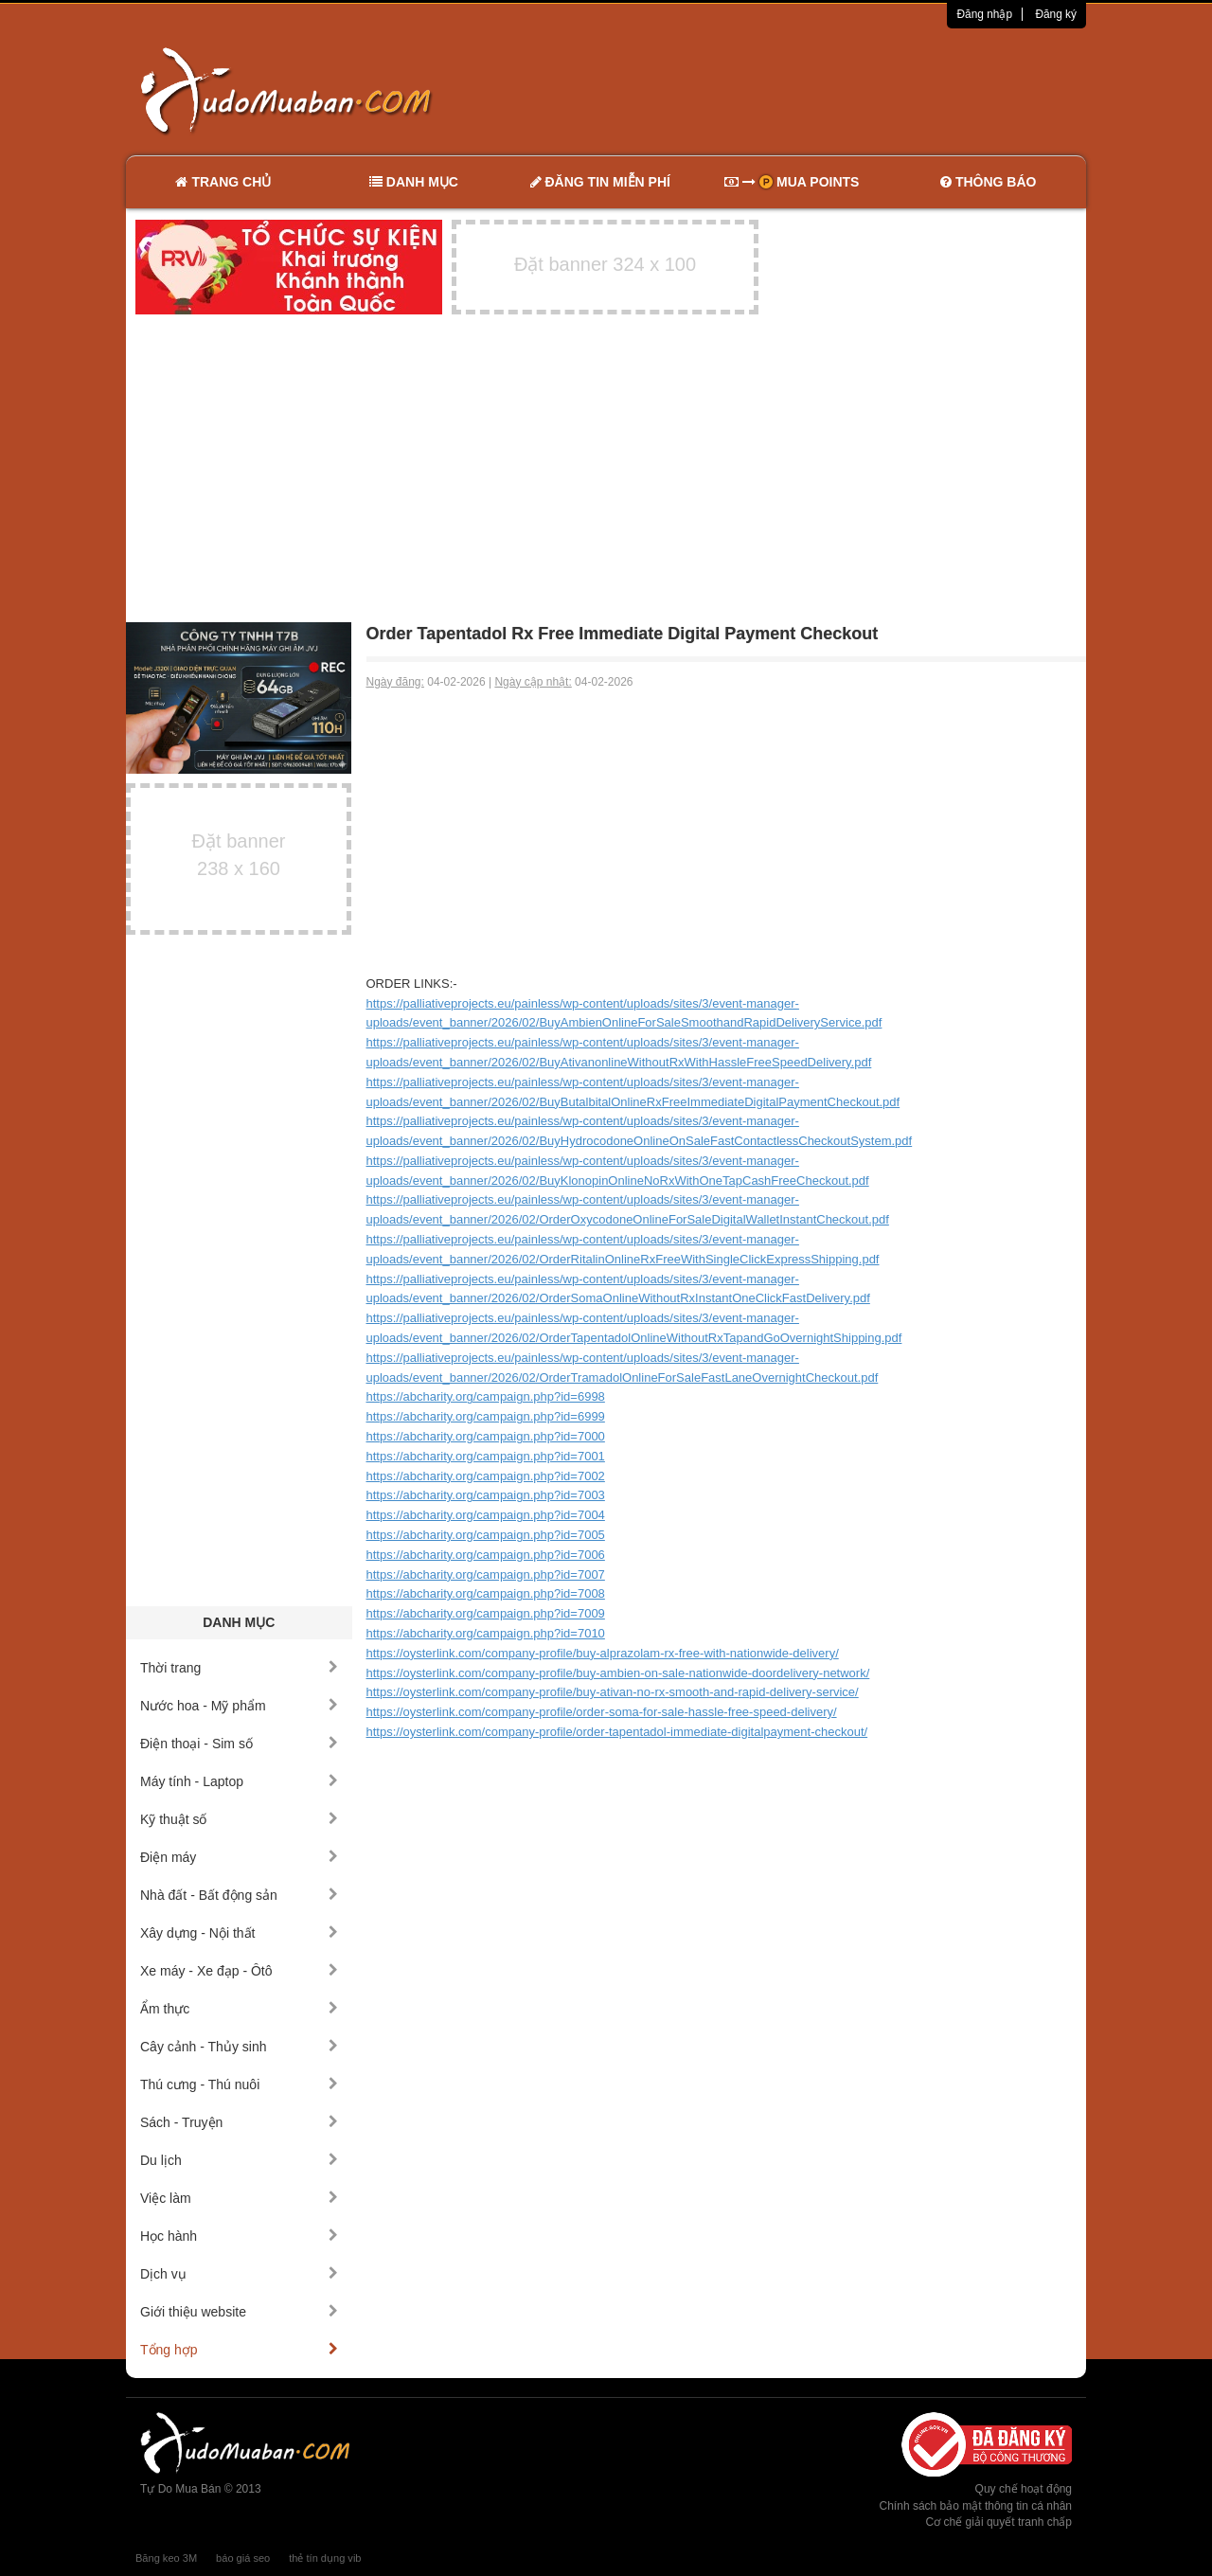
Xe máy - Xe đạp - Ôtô (239, 1970)
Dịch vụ (239, 2273)
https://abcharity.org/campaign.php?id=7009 (485, 1613)
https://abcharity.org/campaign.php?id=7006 (485, 1554)
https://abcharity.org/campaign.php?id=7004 (485, 1515)
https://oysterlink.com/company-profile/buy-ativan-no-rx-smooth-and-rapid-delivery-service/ (612, 1692)
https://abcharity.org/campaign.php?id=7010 (485, 1633)
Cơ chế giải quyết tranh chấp (999, 2522)
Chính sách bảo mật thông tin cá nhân (976, 2506)
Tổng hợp (239, 2349)
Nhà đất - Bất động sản (239, 1895)
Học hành (239, 2236)
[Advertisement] (805, 90)
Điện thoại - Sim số (239, 1743)
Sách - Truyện (239, 2122)
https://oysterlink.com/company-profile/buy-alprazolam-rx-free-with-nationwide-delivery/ (602, 1653)
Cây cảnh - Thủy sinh (239, 2046)
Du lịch (239, 2160)
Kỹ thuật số (239, 1819)
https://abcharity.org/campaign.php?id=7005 (485, 1535)
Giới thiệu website (239, 2311)
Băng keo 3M (166, 2558)
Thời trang (239, 1667)
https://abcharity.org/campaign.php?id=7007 (485, 1574)
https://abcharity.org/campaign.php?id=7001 (485, 1456)
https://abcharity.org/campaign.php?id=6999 (485, 1416)
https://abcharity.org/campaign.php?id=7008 (485, 1593)
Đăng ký (1056, 14)
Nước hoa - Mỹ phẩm (239, 1705)
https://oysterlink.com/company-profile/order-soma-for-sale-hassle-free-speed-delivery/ (601, 1712)
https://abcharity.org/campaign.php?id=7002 (485, 1476)
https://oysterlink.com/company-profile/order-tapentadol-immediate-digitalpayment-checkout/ (617, 1732)
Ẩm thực (239, 2008)
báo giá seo (243, 2558)
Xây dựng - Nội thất (239, 1933)
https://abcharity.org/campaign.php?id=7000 (485, 1436)
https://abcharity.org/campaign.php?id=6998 (485, 1396)
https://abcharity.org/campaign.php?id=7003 (485, 1495)
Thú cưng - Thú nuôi (239, 2084)
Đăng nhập (984, 14)
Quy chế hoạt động (1023, 2489)
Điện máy (239, 1857)
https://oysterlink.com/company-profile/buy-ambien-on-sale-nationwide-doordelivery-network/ (618, 1673)
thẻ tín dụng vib (325, 2558)
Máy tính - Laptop (239, 1781)
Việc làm (239, 2198)
